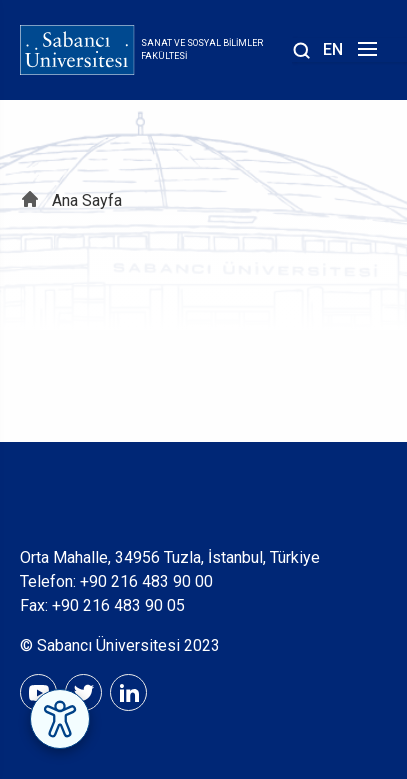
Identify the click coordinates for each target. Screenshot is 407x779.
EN (333, 49)
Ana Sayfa (87, 200)
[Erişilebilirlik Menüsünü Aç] (60, 719)
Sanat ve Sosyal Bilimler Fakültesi (202, 50)
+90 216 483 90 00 (146, 581)
